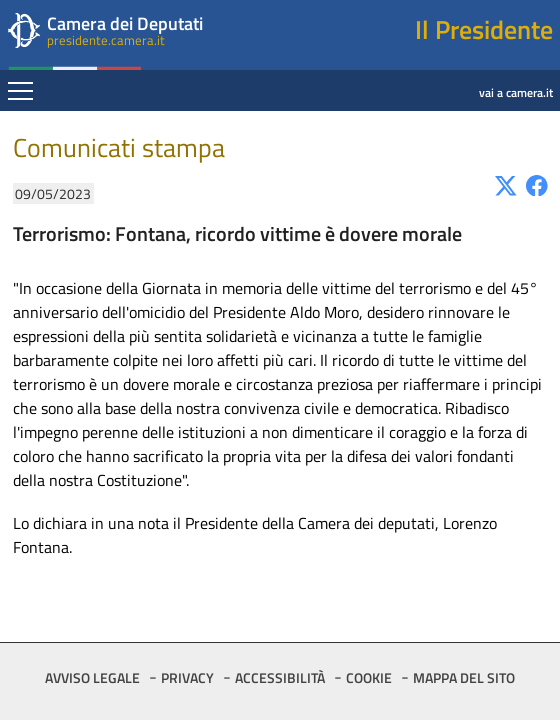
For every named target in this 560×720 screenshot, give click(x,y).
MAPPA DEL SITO (464, 677)
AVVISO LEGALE (92, 677)
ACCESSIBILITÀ (280, 677)
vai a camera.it (420, 76)
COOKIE (369, 677)
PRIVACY (187, 677)
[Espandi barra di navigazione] (20, 93)
